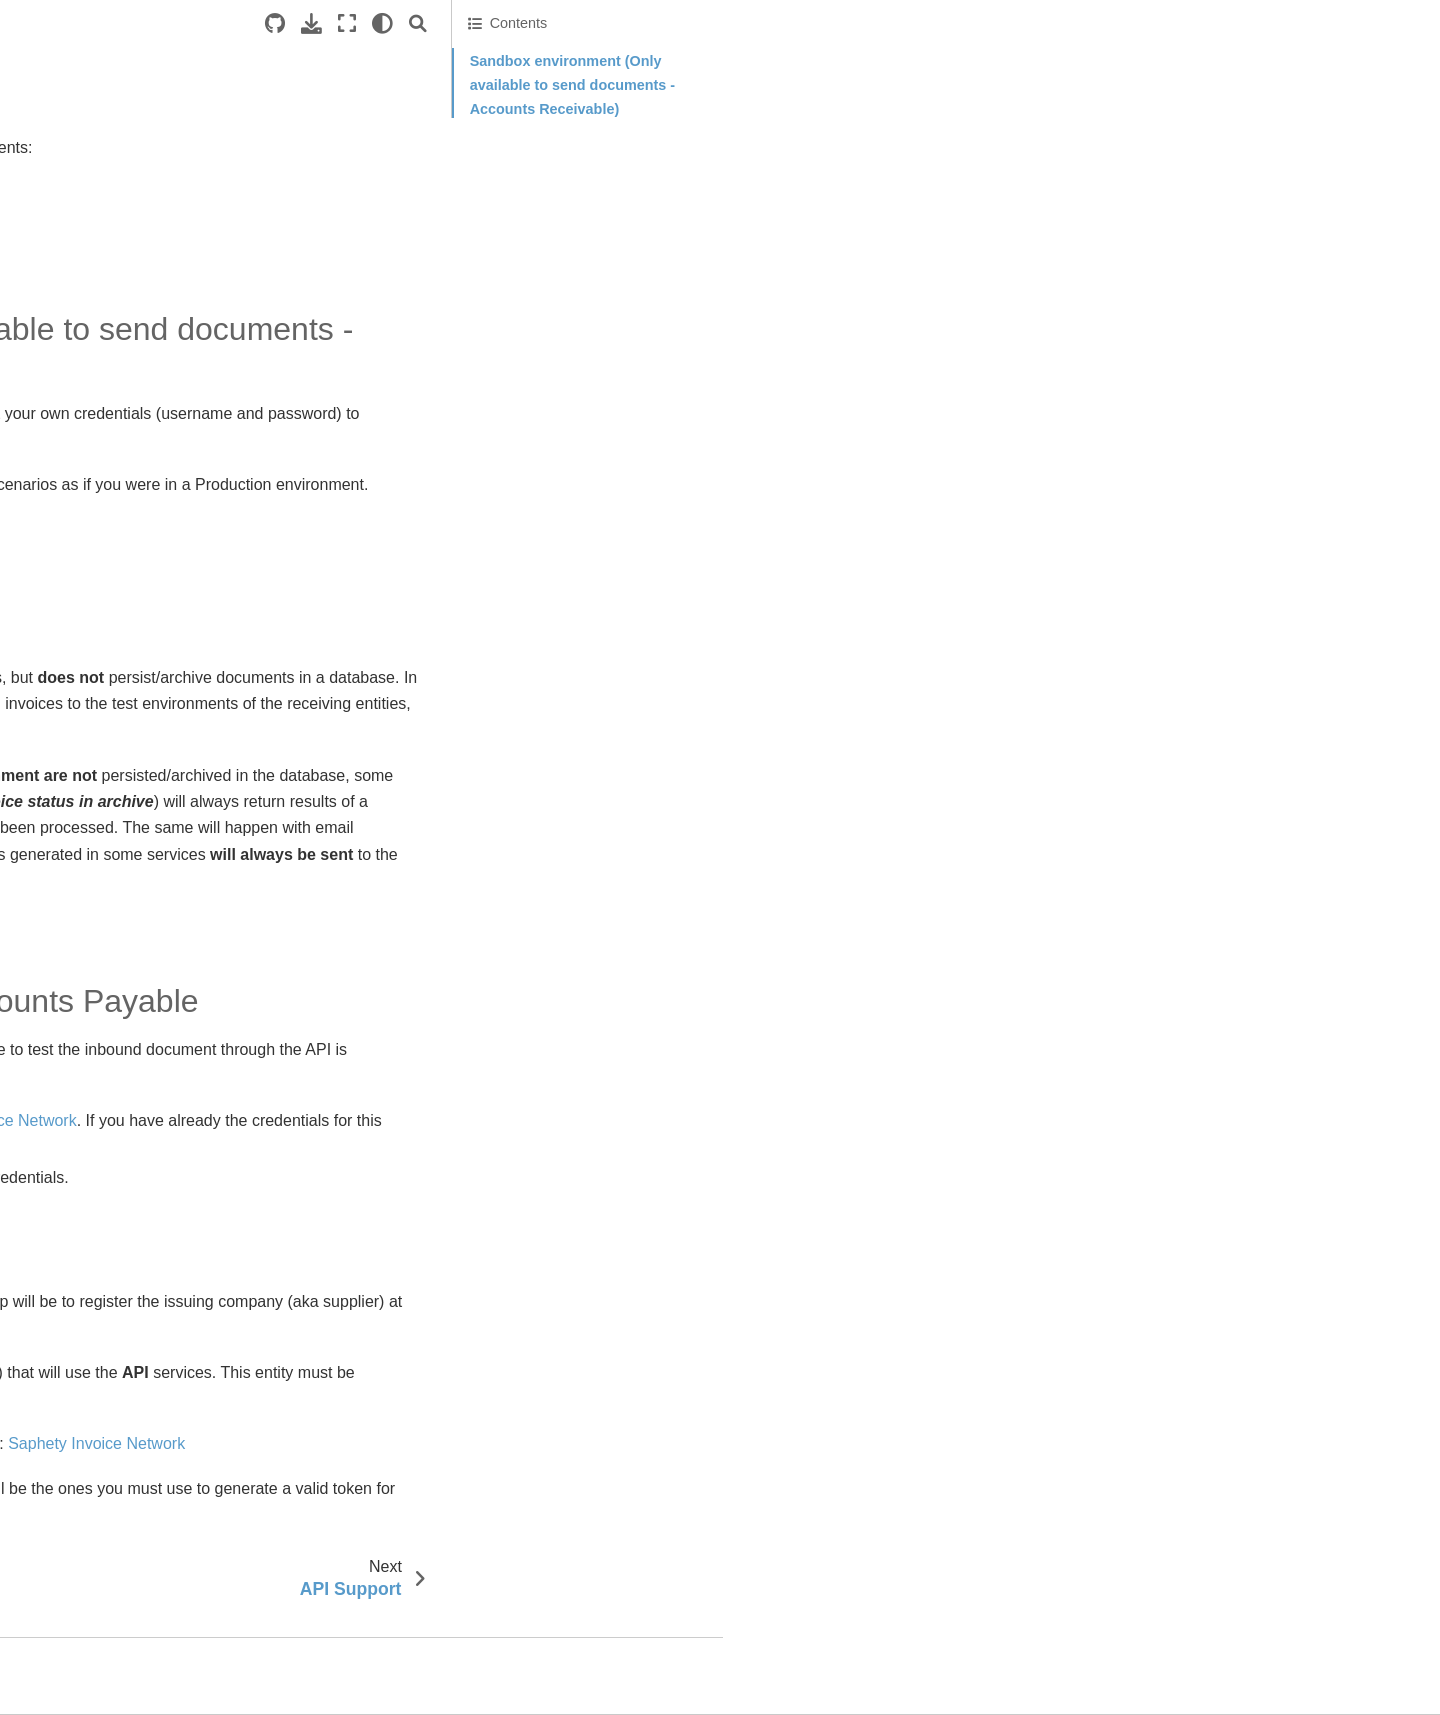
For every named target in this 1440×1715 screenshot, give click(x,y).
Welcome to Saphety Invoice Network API (151, 112)
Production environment (1245, 188)
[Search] (1119, 23)
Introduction (74, 155)
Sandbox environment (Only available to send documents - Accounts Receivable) (1274, 85)
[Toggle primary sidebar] (331, 23)
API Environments (110, 219)
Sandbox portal (677, 951)
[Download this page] (1012, 23)
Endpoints (64, 282)
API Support (87, 251)
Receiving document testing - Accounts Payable (1262, 148)
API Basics (83, 187)
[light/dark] (1083, 23)
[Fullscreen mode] (1048, 23)
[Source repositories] (976, 23)
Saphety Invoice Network (795, 1147)
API (649, 1203)
